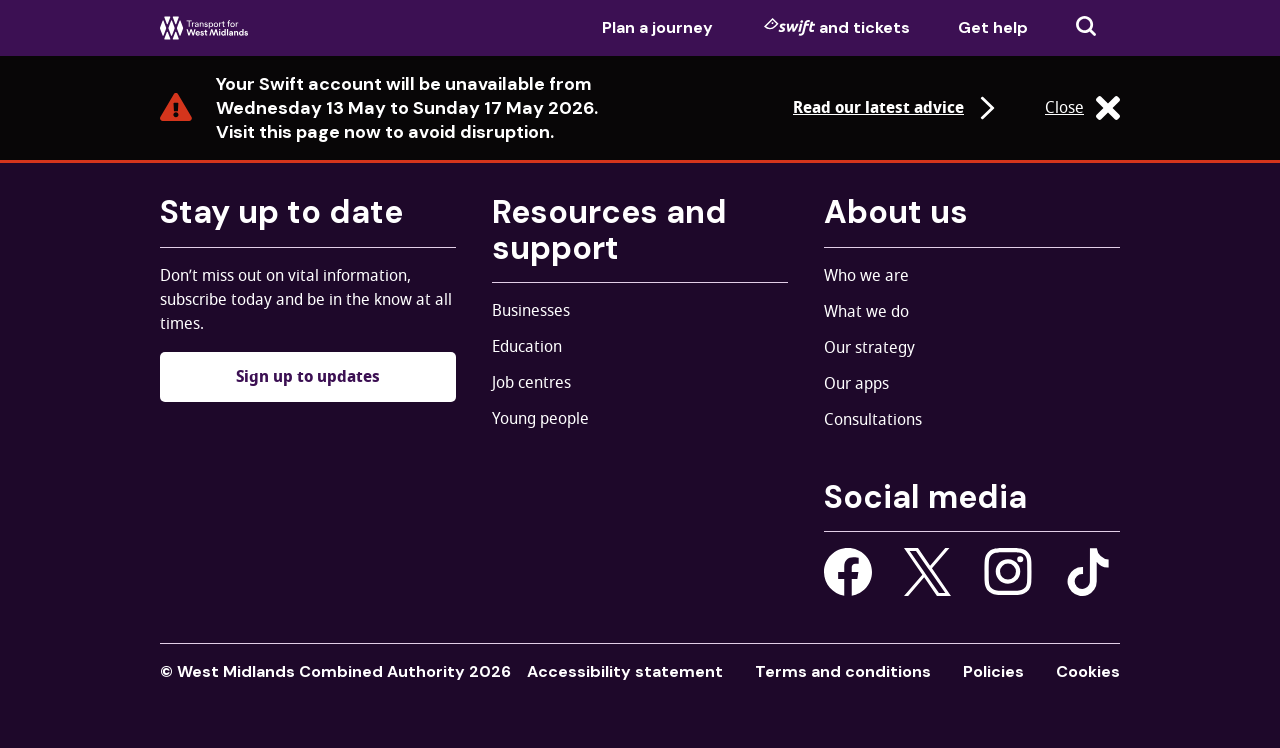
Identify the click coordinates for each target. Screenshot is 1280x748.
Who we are (866, 276)
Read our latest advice (896, 108)
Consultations (873, 420)
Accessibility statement (625, 671)
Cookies (1088, 671)
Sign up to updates (308, 377)
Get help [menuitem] (993, 27)
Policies (993, 671)
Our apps (856, 384)
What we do (866, 312)
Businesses (531, 311)
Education (527, 347)
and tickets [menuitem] (837, 27)
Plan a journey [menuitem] (657, 27)
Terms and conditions (843, 671)
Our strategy (869, 348)
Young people (540, 419)
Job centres (531, 383)
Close (1082, 108)
